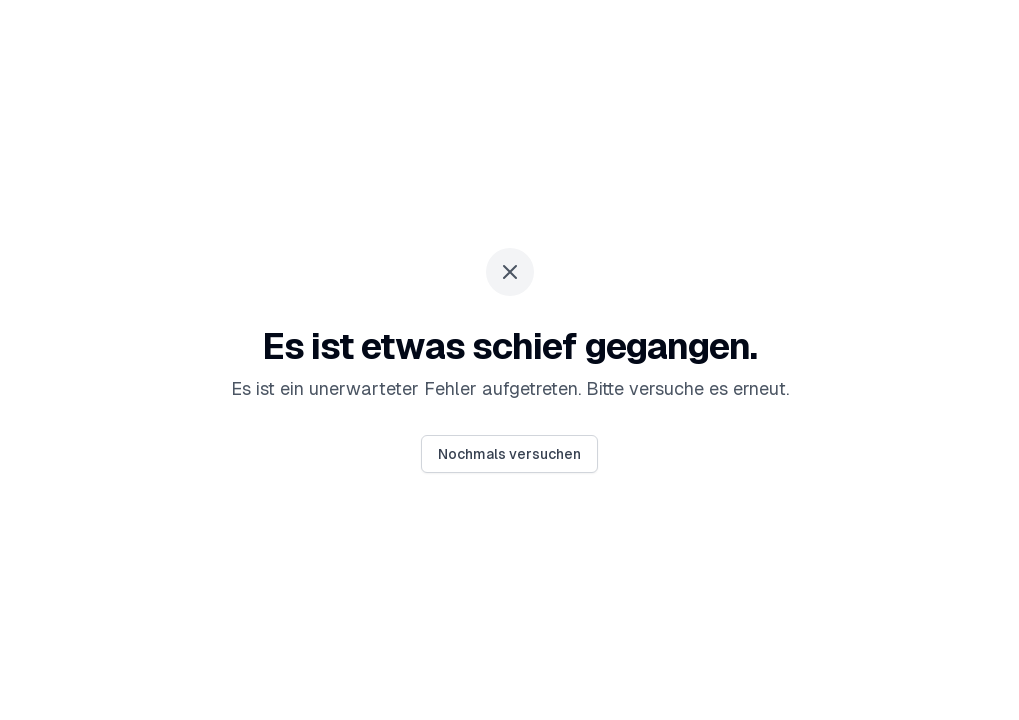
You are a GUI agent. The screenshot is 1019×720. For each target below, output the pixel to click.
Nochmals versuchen (509, 454)
